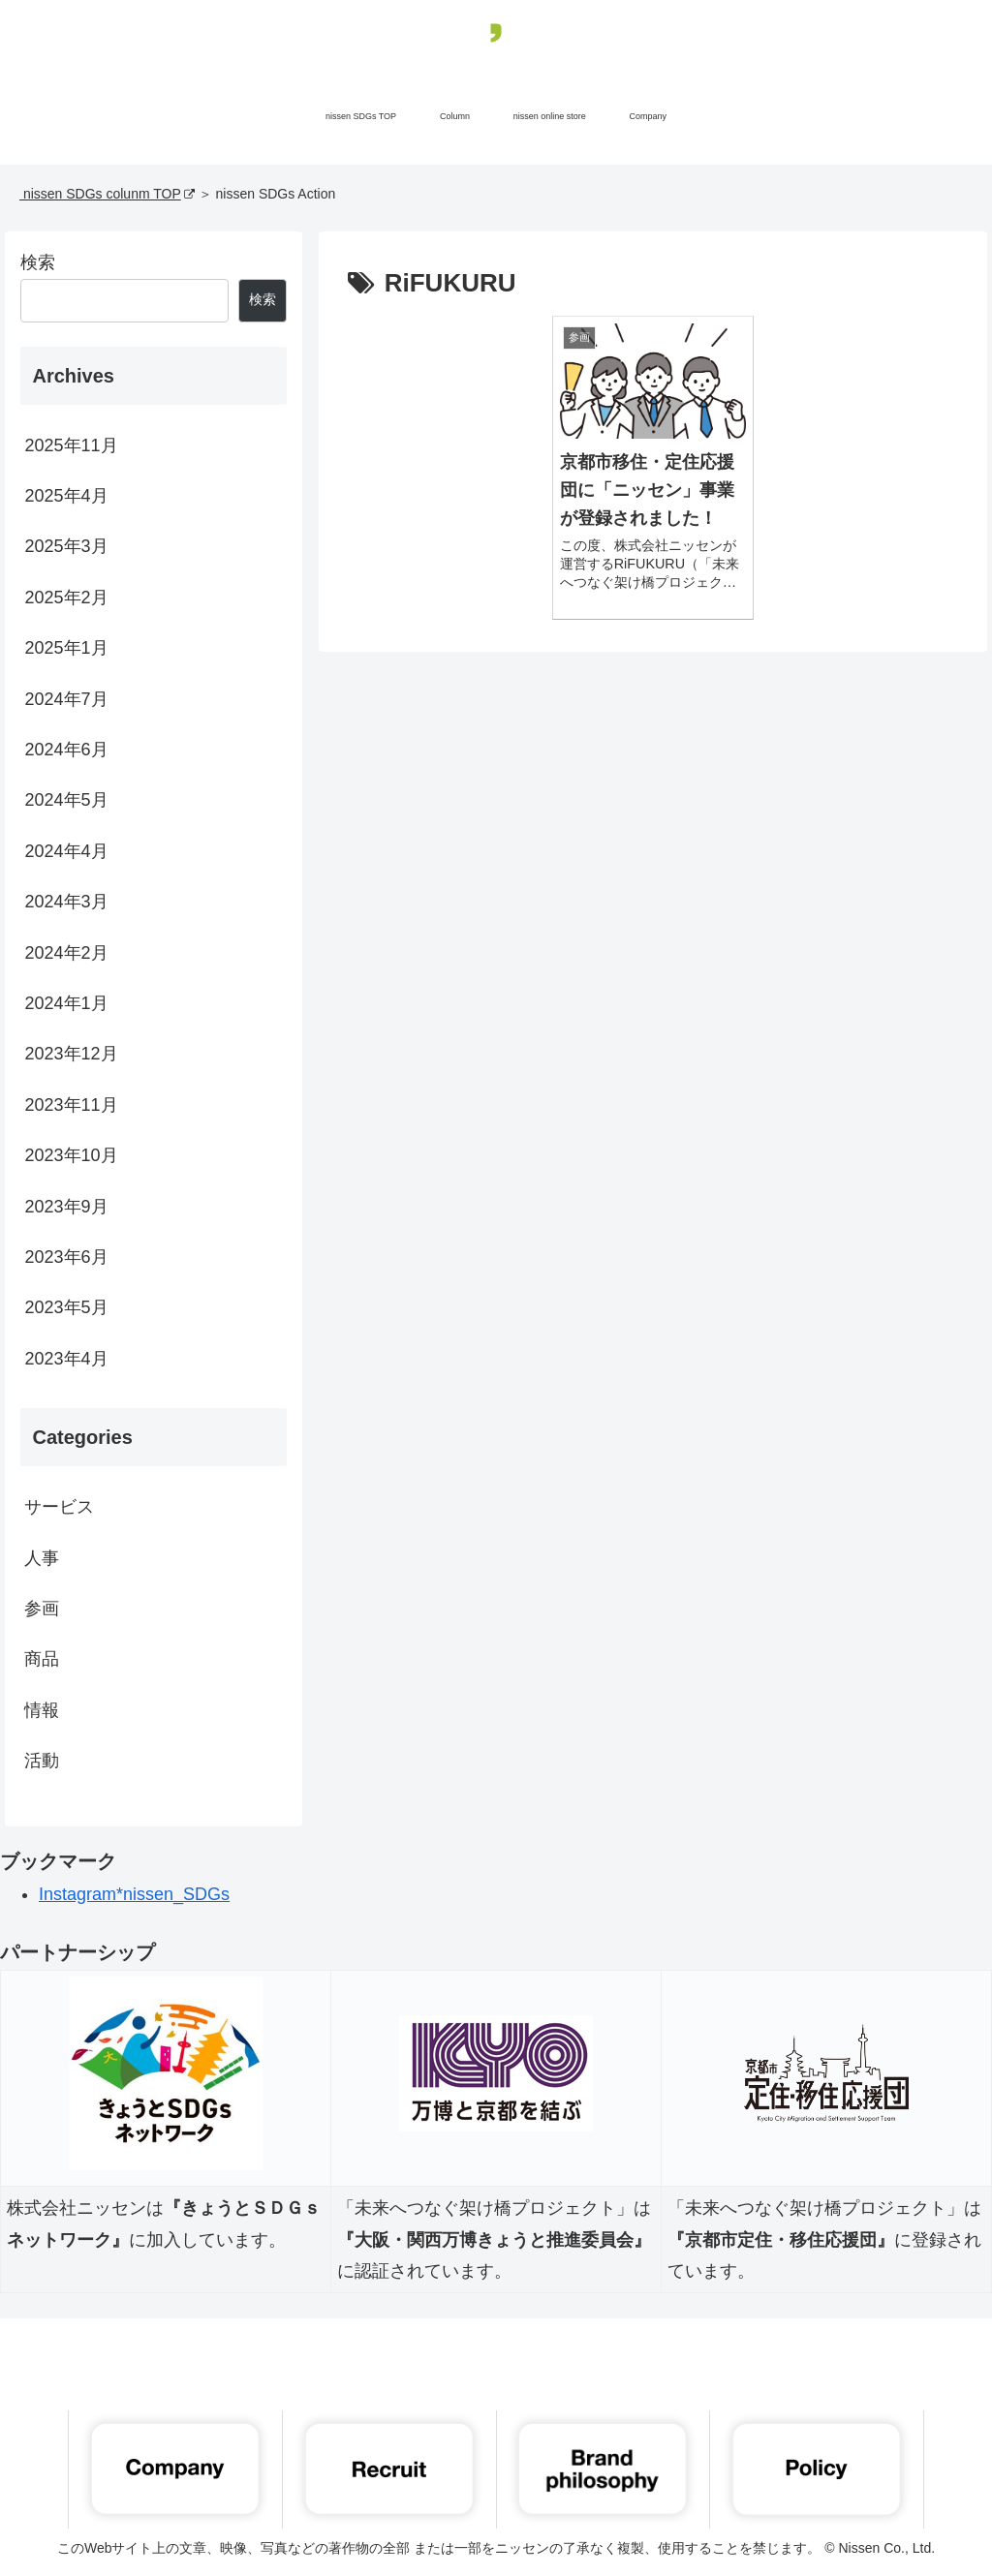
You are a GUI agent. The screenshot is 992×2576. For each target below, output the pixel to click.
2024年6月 (66, 749)
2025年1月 (66, 648)
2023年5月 (66, 1307)
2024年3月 (66, 901)
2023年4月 (66, 1358)
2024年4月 (66, 851)
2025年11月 (70, 445)
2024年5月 (66, 800)
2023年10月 (70, 1155)
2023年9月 (66, 1206)
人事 (41, 1558)
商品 (41, 1659)
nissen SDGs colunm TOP (107, 193)
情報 (41, 1710)
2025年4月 (66, 496)
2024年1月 (66, 1003)
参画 (41, 1608)
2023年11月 (70, 1105)
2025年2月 (66, 597)
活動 (41, 1760)
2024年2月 (66, 953)
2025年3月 (66, 546)
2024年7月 (66, 699)
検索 (37, 262)
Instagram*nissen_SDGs (134, 1894)
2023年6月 (66, 1257)
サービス (59, 1507)
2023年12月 (70, 1053)
